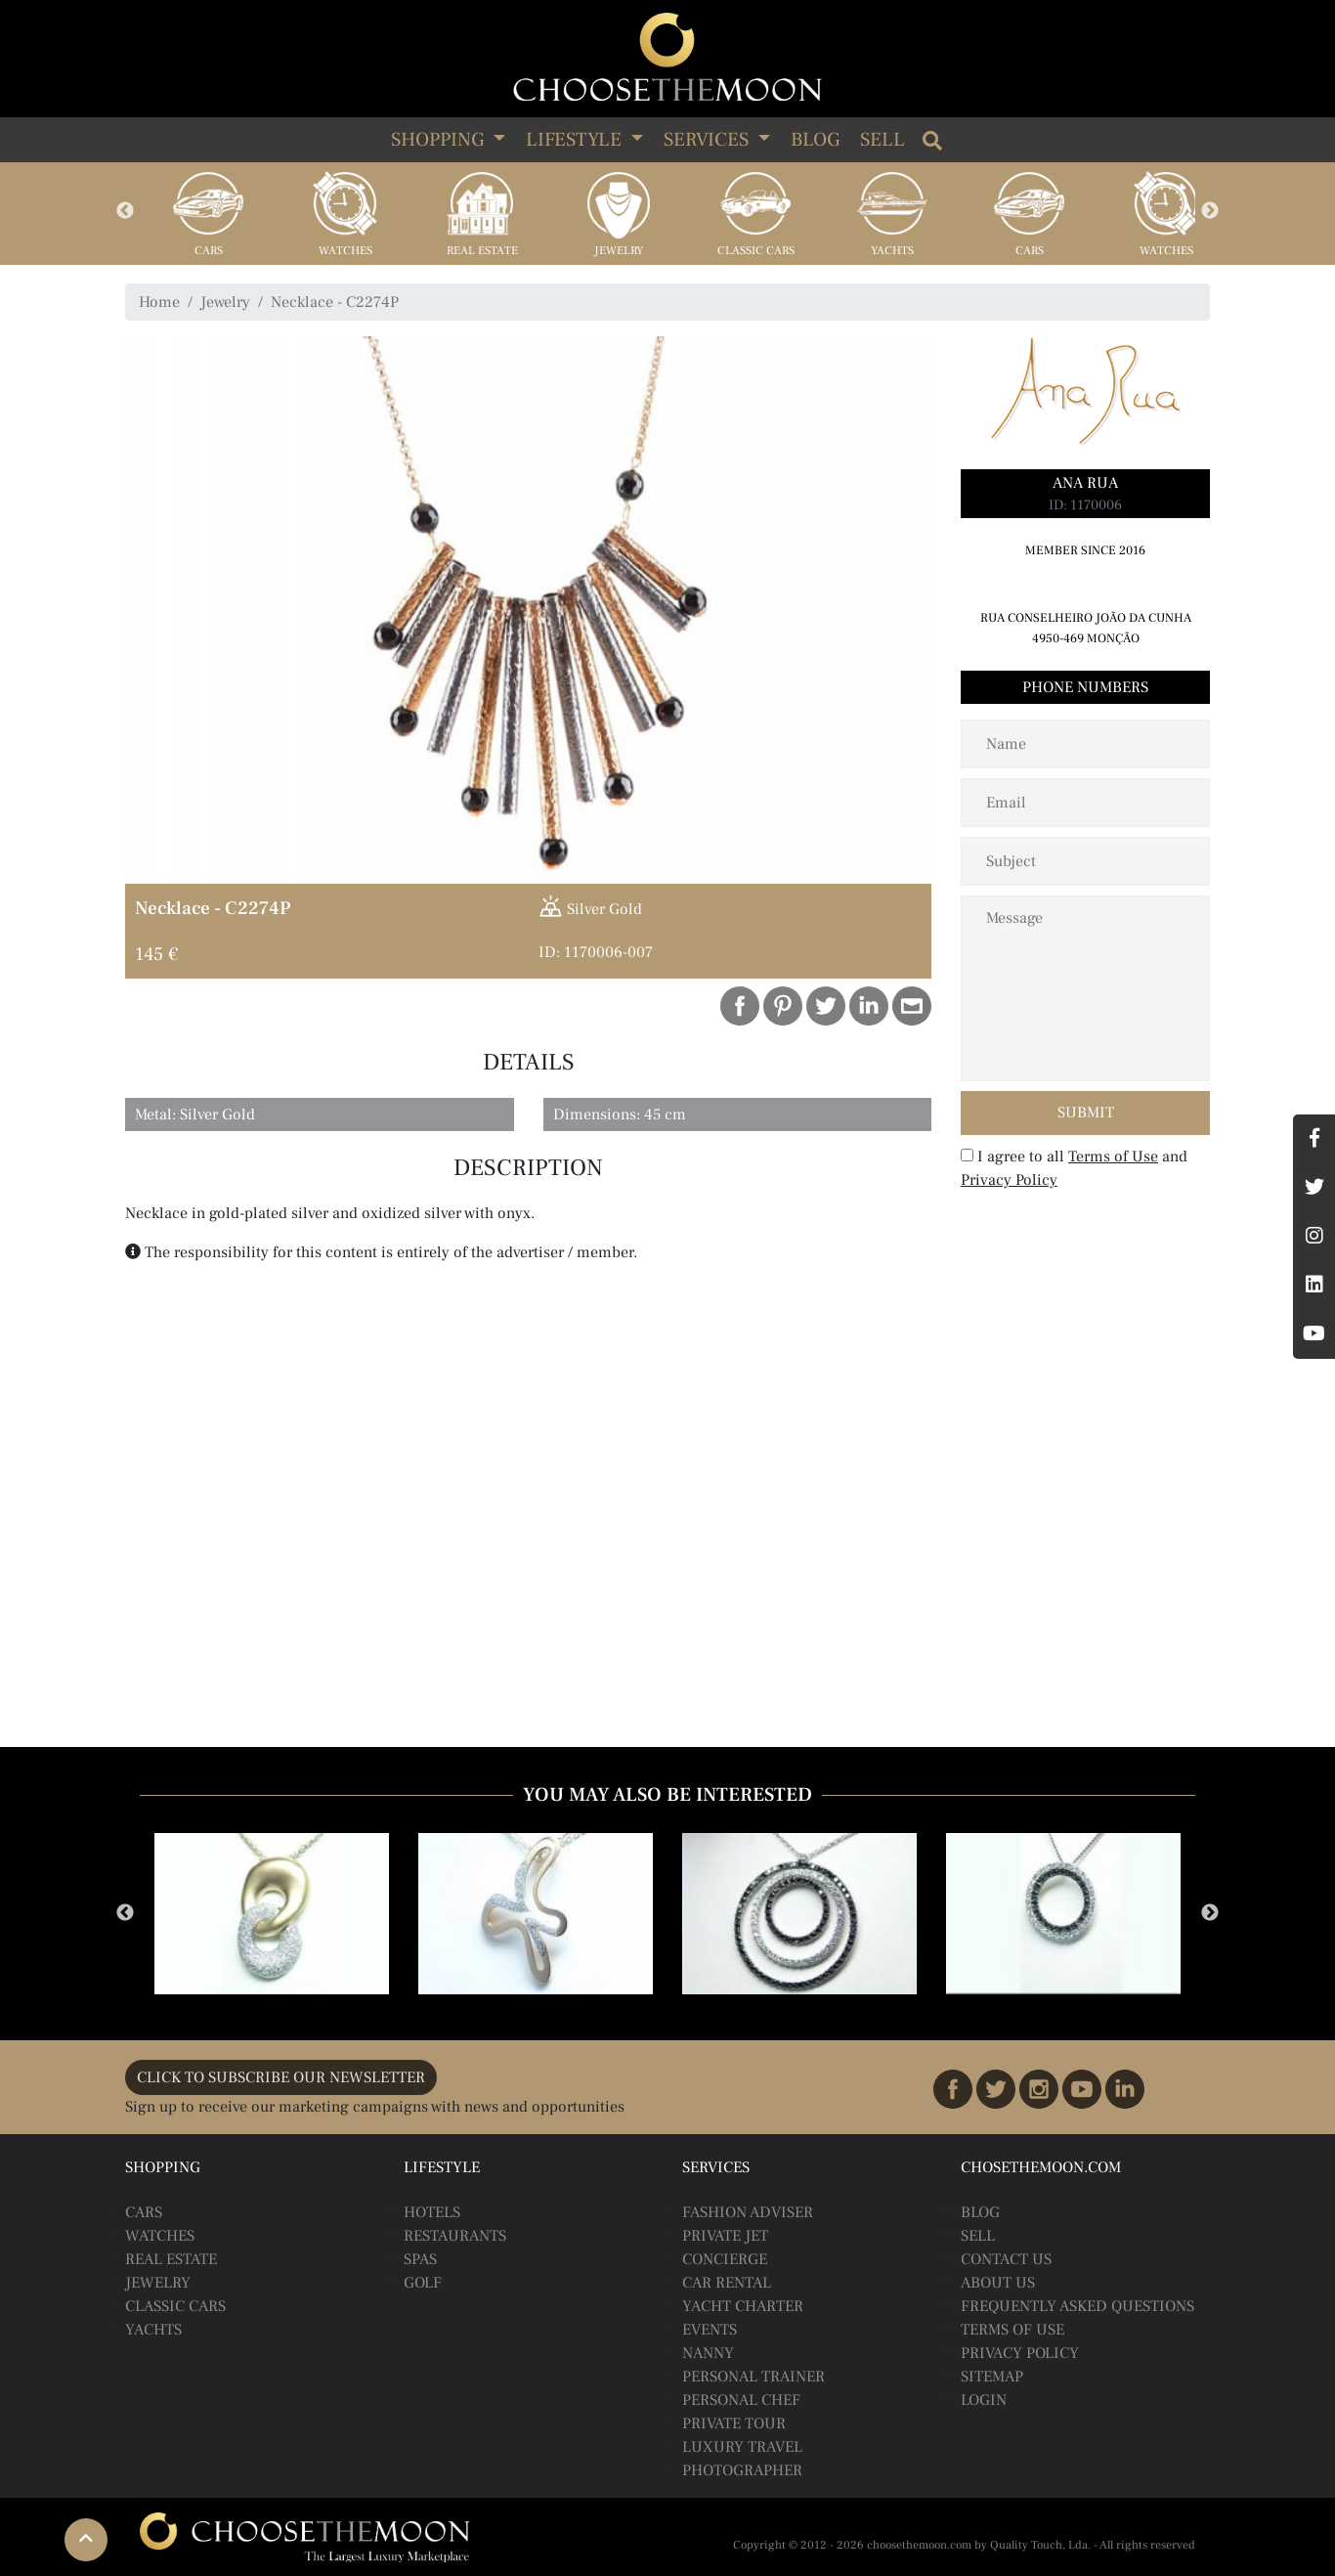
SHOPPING (440, 140)
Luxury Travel (742, 2447)
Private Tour (734, 2423)
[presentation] (1087, 1238)
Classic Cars (756, 250)
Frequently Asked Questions (1077, 2306)
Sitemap (992, 2376)
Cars (208, 250)
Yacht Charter (742, 2306)
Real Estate (482, 250)
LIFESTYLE (576, 140)
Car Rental (726, 2282)
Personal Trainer (753, 2376)
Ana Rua (1085, 483)
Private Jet (725, 2236)
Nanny (708, 2353)
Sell (882, 140)
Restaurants (455, 2236)
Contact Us (1006, 2259)
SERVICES (709, 140)
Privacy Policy (1009, 1180)
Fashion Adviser (747, 2212)
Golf (423, 2282)
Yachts (892, 250)
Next (1210, 211)
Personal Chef (741, 2400)
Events (709, 2329)
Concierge (724, 2259)
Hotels (432, 2212)
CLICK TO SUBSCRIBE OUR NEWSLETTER (281, 2077)
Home (159, 302)
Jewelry (618, 250)
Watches (345, 250)
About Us (998, 2282)
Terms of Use (1113, 1156)
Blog (815, 140)
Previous (125, 211)
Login (984, 2400)
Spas (420, 2259)
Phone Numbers (1085, 687)
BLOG (980, 2212)
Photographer (742, 2470)
